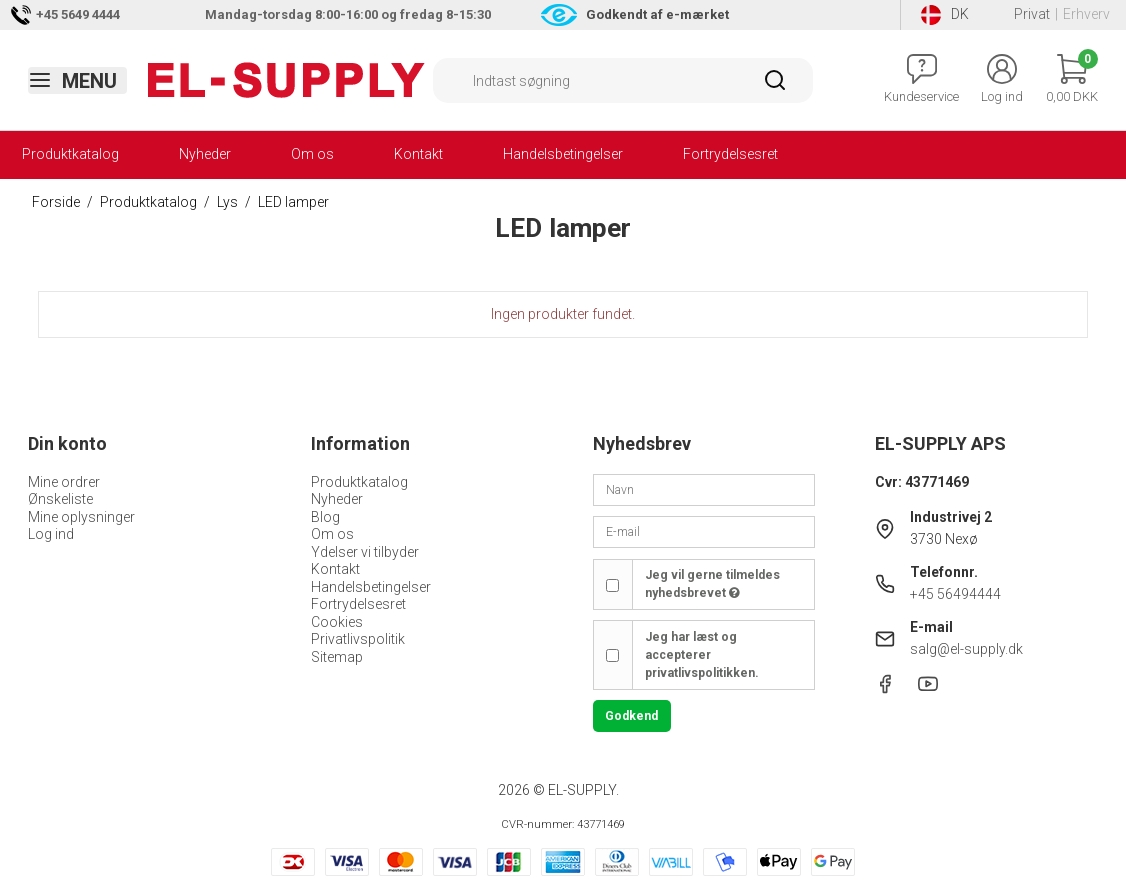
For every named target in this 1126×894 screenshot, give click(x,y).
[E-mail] (704, 531)
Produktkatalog (70, 154)
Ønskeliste (60, 499)
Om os (312, 154)
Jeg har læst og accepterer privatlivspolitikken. (702, 655)
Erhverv (1086, 14)
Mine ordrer (64, 482)
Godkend (631, 716)
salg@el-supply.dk (966, 649)
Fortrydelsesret (730, 154)
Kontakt (418, 154)
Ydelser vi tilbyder (365, 552)
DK (945, 15)
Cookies (337, 622)
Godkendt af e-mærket (657, 14)
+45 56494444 (955, 594)
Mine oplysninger (81, 517)
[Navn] (704, 489)
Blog (325, 517)
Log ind (51, 534)
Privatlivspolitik (358, 639)
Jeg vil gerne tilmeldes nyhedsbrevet (712, 584)
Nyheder (205, 154)
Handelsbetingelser (563, 154)
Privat (1032, 14)
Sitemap (337, 657)
